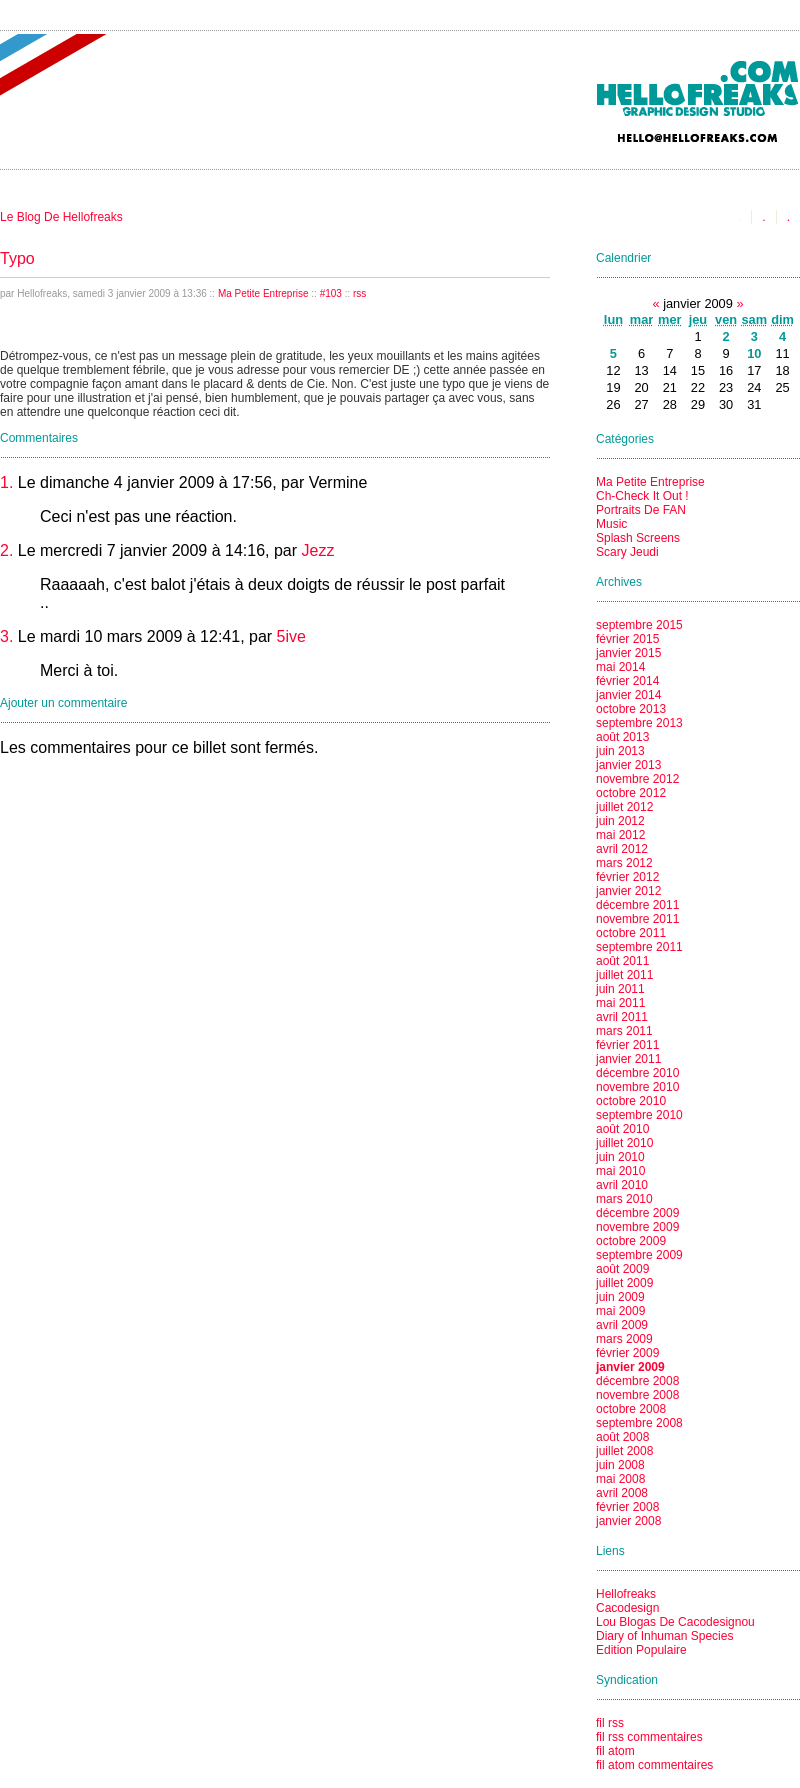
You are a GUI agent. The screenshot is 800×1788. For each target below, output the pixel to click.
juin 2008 (620, 1465)
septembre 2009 (639, 1255)
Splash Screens (638, 538)
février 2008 (627, 1507)
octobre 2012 (631, 793)
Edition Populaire (641, 1650)
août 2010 (622, 1129)
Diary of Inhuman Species (664, 1636)
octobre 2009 (631, 1241)
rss (359, 293)
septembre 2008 (639, 1423)
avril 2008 (622, 1493)
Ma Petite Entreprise (263, 293)
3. (6, 636)
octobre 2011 (631, 933)
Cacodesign (627, 1608)
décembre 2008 (637, 1381)
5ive (291, 636)
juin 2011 (620, 989)
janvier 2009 (630, 1367)
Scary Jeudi (627, 552)
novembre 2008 (637, 1395)
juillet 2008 (624, 1451)
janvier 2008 (628, 1521)
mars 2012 (624, 863)
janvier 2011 (628, 1059)
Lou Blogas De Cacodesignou (675, 1622)
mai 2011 (620, 1003)
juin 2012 (620, 821)
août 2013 (622, 737)
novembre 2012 (637, 779)
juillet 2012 (624, 807)
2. (6, 550)
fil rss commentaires (649, 1737)
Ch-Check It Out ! (642, 496)
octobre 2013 (631, 709)
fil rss (610, 1723)
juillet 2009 (624, 1283)
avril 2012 (622, 849)
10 (754, 353)
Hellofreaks (626, 1594)
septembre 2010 (639, 1115)
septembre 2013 (639, 723)
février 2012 (627, 877)
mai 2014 (620, 667)
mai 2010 (620, 1171)
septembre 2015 (639, 625)
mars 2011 (624, 1031)
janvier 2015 (628, 653)
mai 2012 (620, 835)
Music (611, 524)
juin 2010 (620, 1157)
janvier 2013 (628, 765)
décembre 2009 (637, 1213)
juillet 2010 (624, 1143)
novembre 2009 (637, 1227)
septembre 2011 (639, 947)
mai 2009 (620, 1311)
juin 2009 (620, 1297)
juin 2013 (620, 751)
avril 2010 (622, 1185)
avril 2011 (622, 1017)
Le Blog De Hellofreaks (61, 217)
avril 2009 (622, 1325)
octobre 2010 (631, 1101)
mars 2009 (624, 1339)
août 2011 (622, 961)
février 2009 (627, 1353)
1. (6, 482)
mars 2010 (624, 1199)
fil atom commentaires (654, 1765)
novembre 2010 (637, 1087)
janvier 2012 (628, 891)
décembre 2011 (637, 905)
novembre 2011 (637, 919)
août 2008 (622, 1437)
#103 (331, 293)
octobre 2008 (631, 1409)
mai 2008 (620, 1479)
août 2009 (622, 1269)
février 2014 (627, 681)
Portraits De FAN (641, 510)
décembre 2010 (637, 1073)
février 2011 (627, 1045)
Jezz (318, 550)
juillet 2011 (624, 975)
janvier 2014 (628, 695)
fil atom (615, 1751)
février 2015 (627, 639)
